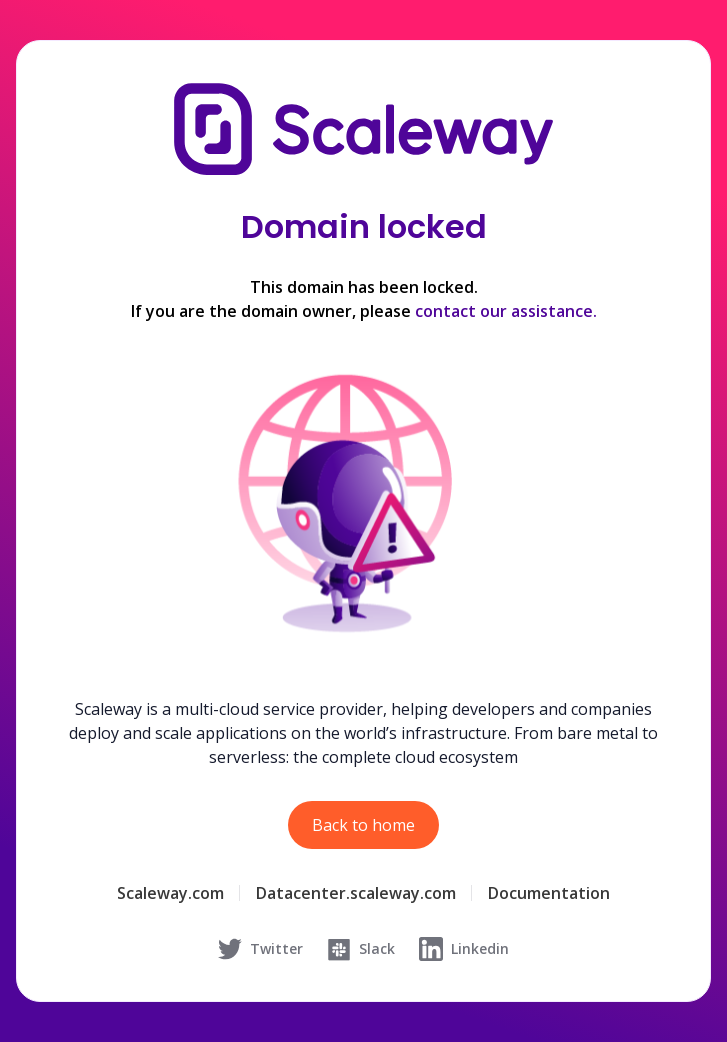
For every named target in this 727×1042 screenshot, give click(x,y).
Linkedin (464, 949)
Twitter (260, 949)
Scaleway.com (170, 893)
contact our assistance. (506, 311)
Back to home (363, 825)
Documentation (549, 893)
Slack (361, 949)
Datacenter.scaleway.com (356, 893)
